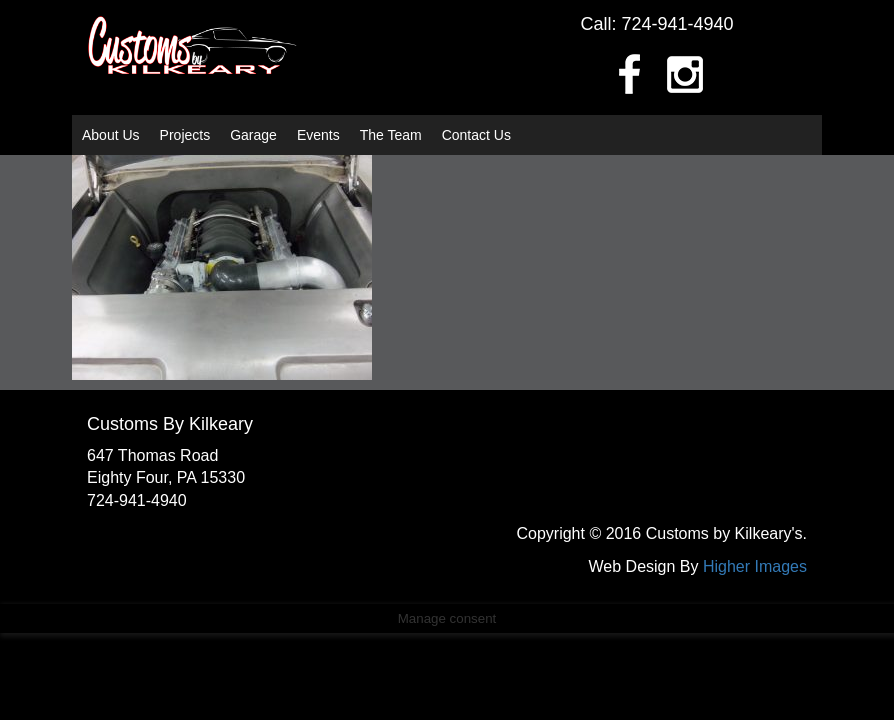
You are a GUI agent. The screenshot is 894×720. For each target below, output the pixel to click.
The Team (391, 135)
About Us (111, 135)
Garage (253, 135)
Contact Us (476, 135)
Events (318, 135)
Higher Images (755, 566)
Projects (185, 135)
